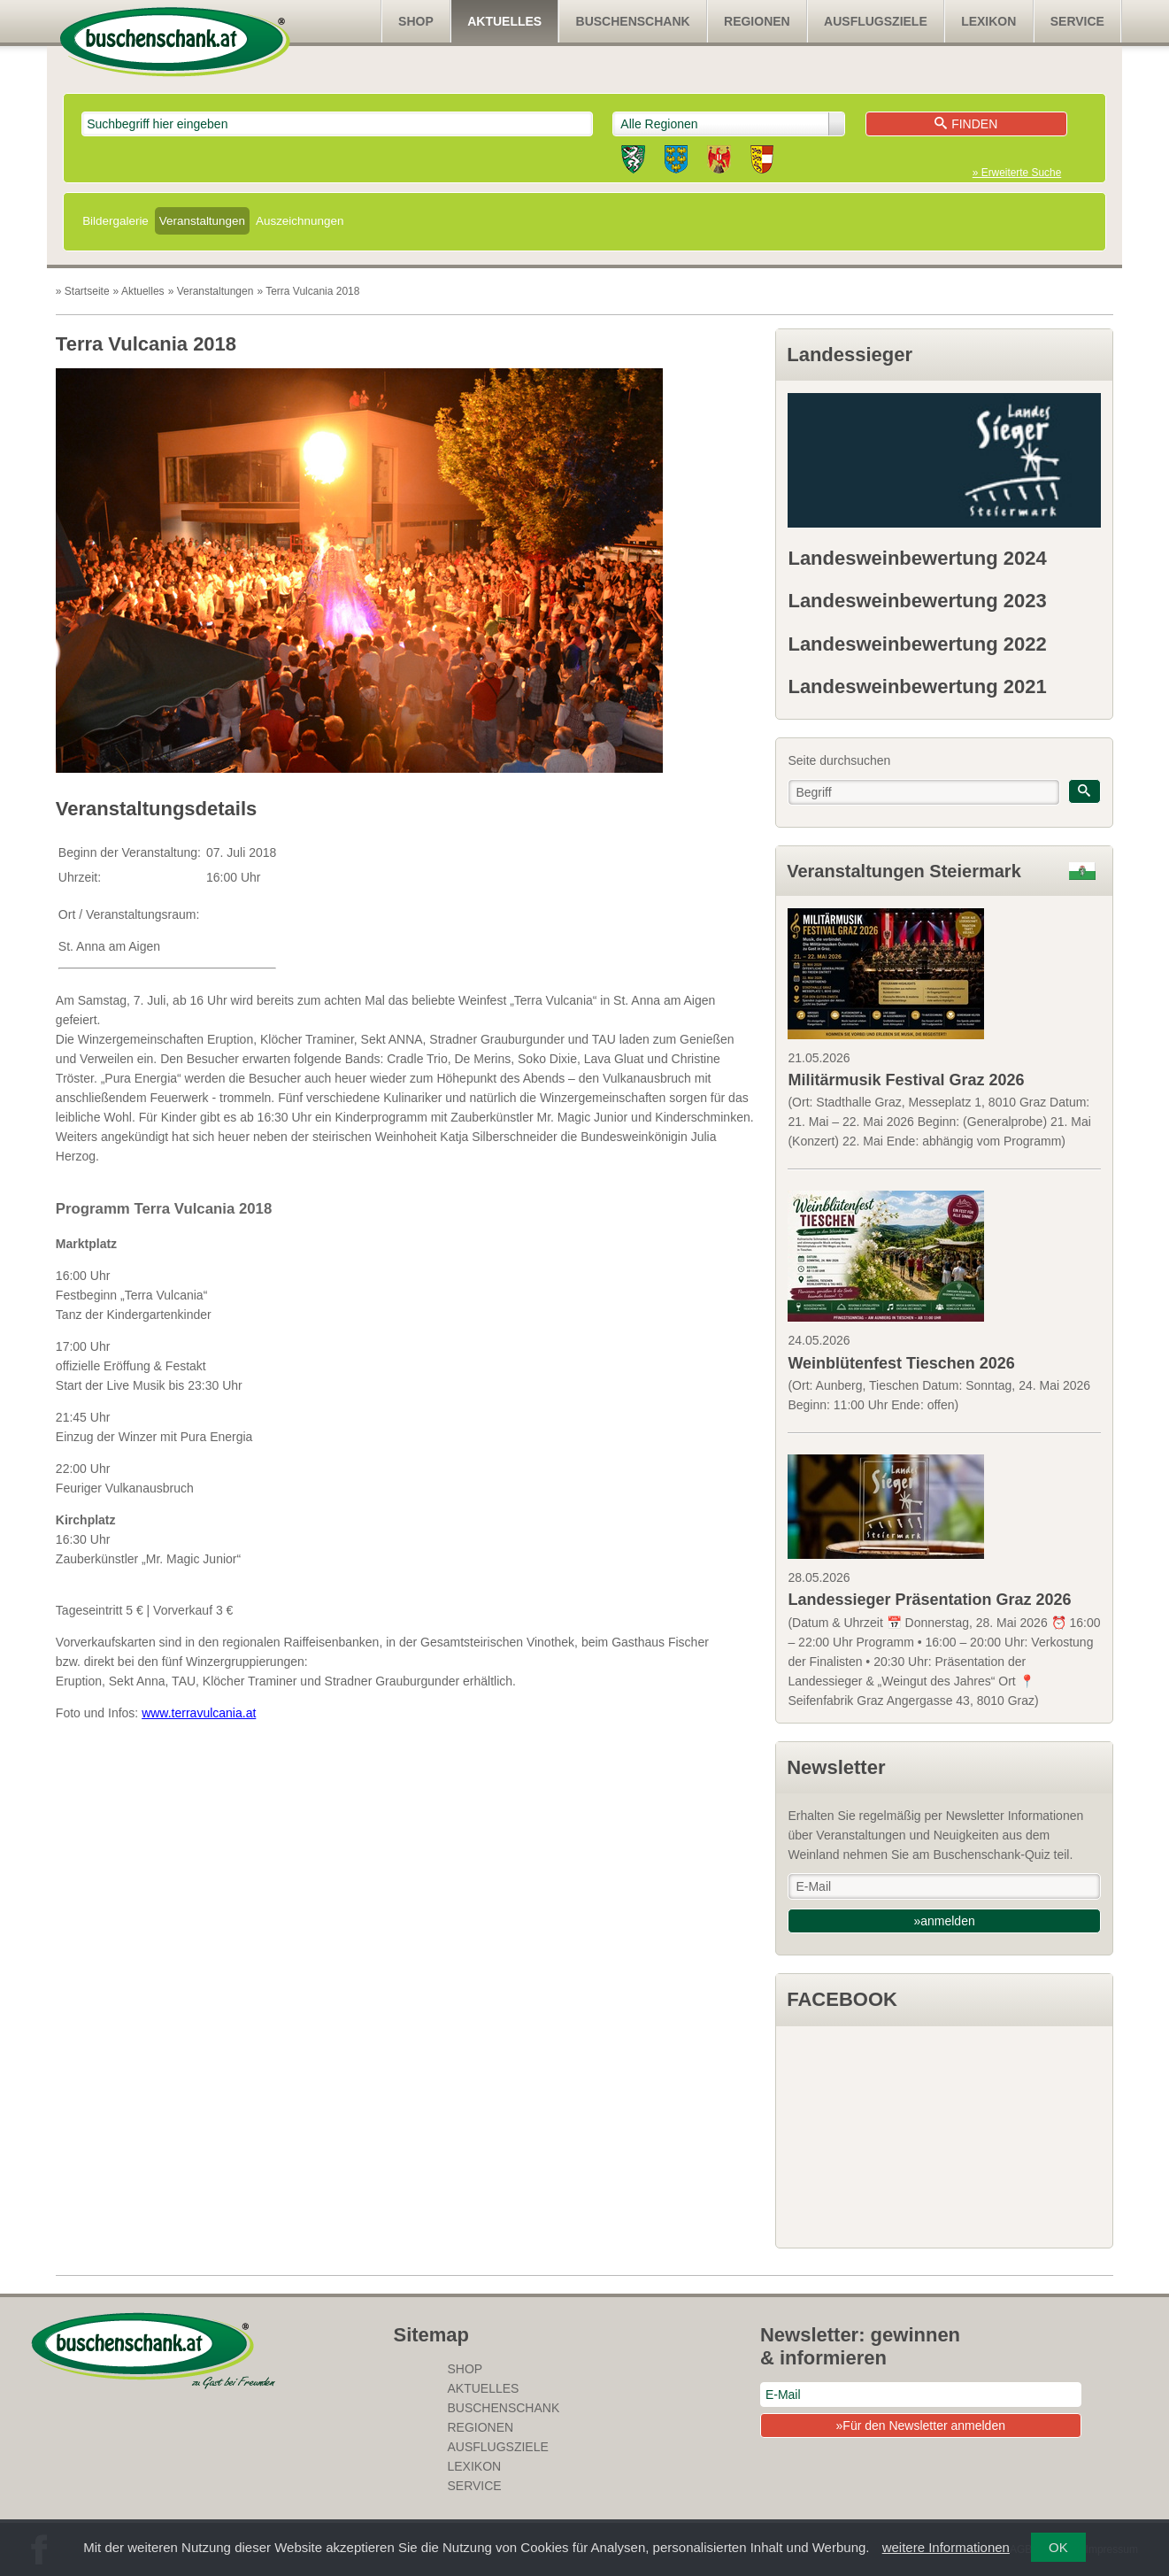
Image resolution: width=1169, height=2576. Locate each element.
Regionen (757, 21)
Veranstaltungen (202, 221)
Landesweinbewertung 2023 (917, 601)
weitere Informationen (946, 2547)
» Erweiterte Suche (1017, 172)
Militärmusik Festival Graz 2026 (906, 1080)
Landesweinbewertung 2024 (917, 558)
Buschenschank (633, 21)
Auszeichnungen (299, 221)
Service (1077, 21)
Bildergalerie (115, 221)
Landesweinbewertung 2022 (917, 644)
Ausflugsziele (875, 21)
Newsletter (836, 1767)
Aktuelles (504, 21)
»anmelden (943, 1921)
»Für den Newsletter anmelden (920, 2425)
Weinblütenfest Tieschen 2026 (901, 1363)
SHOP (416, 21)
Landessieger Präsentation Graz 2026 (929, 1599)
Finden (965, 124)
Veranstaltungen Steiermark (904, 871)
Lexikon (988, 21)
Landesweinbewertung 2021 (917, 686)
